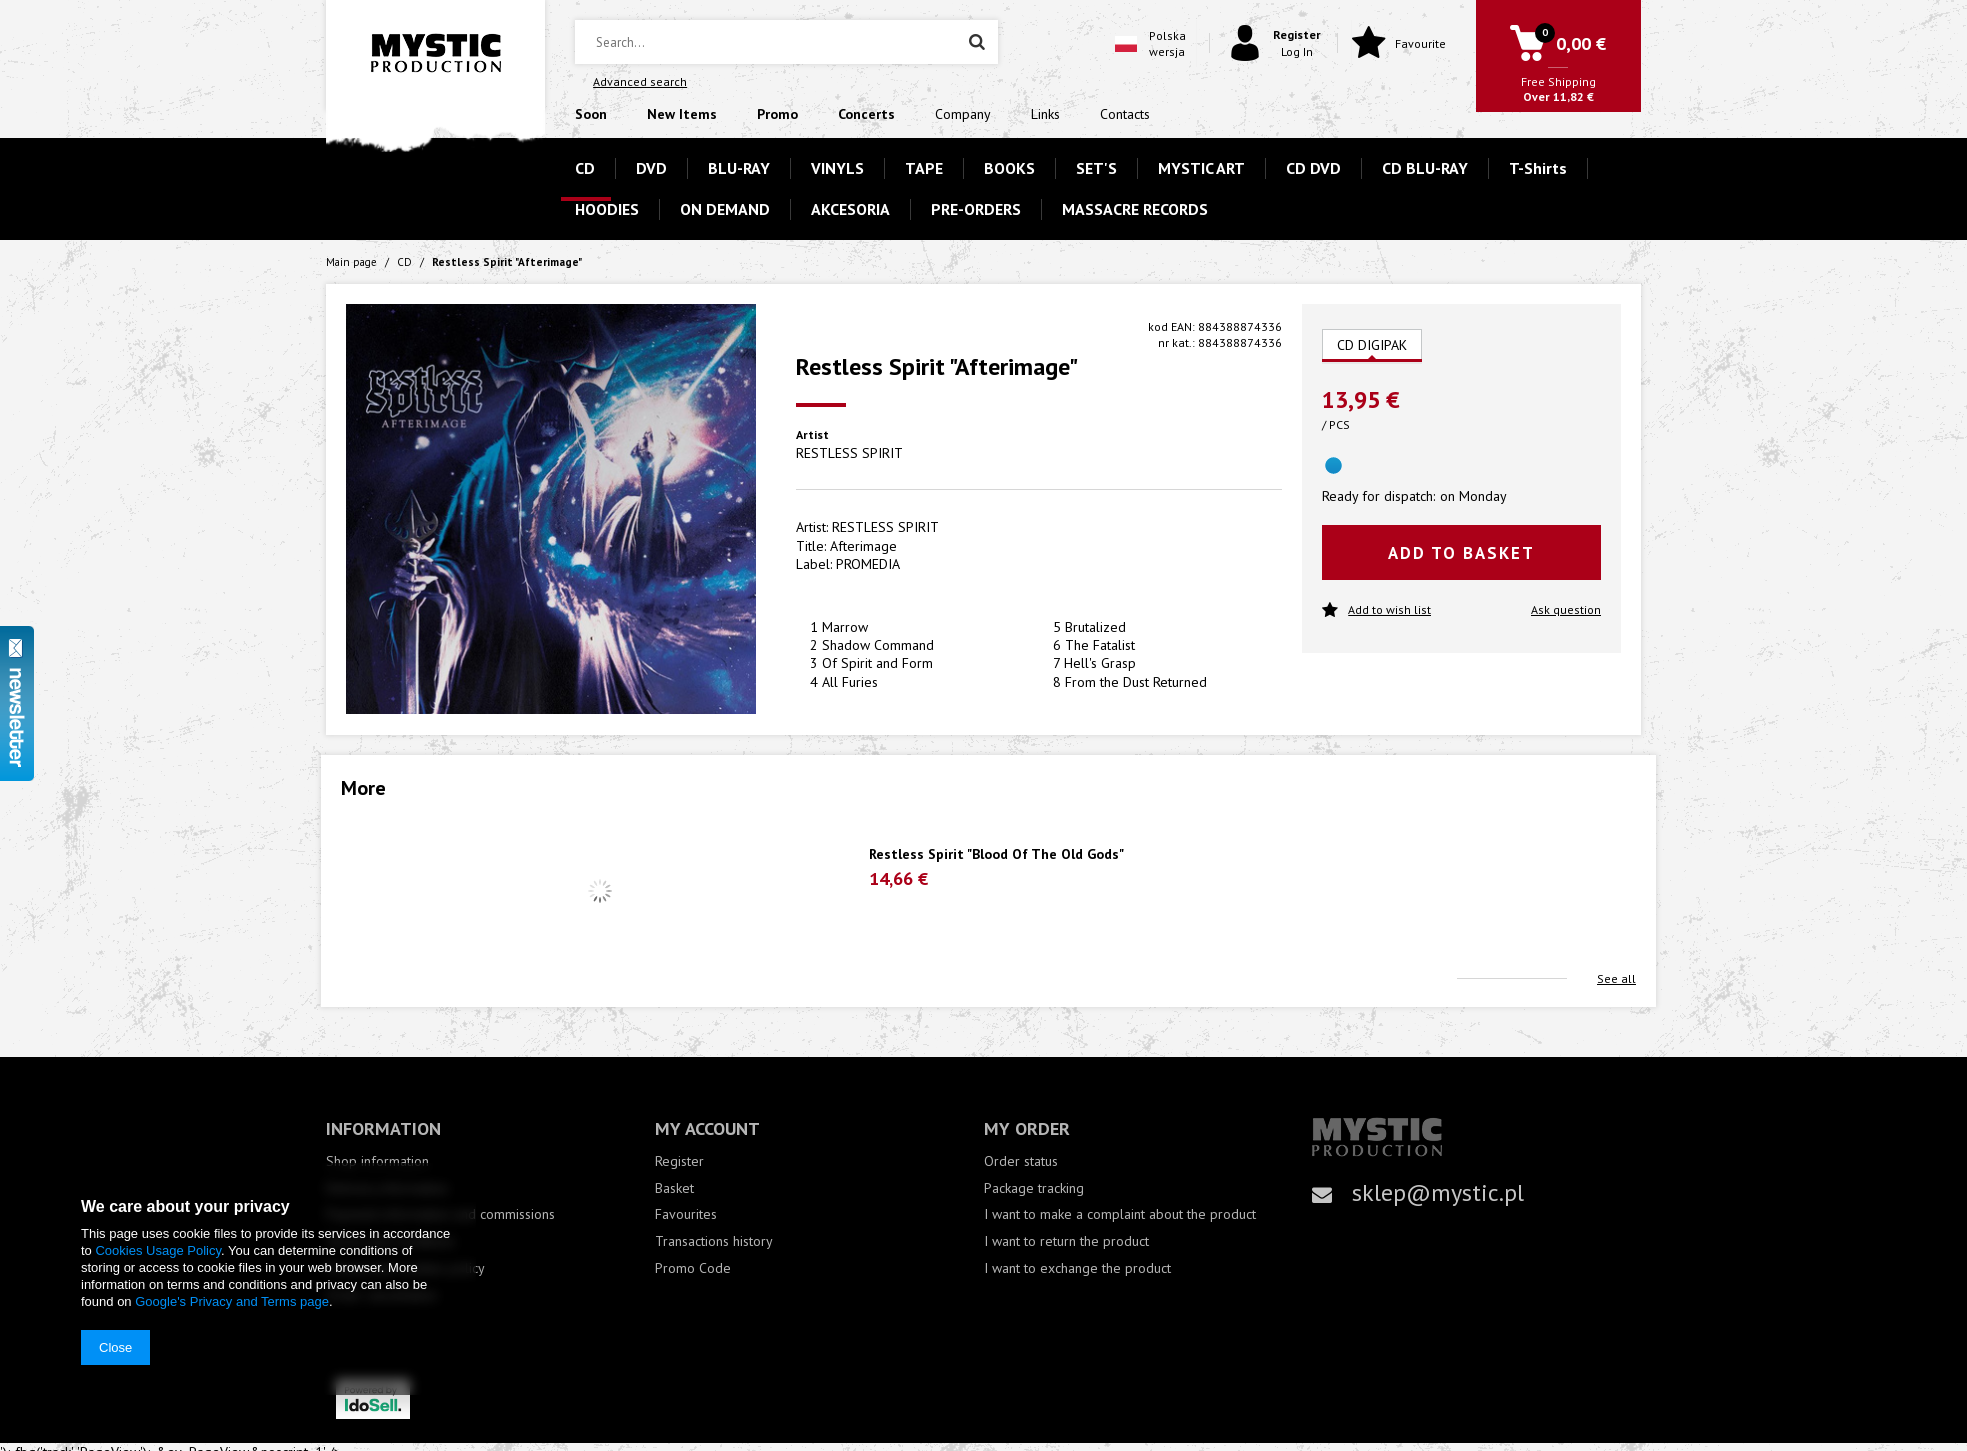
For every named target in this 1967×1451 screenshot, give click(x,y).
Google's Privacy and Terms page (232, 1301)
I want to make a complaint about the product (1120, 1214)
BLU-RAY (739, 168)
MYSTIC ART (1201, 168)
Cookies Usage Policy (157, 1250)
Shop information (377, 1161)
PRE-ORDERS (976, 209)
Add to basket (1461, 553)
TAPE (924, 168)
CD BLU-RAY (1425, 168)
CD (585, 168)
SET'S (1096, 168)
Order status (1021, 1161)
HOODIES (607, 209)
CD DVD (1313, 168)
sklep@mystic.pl (1438, 1192)
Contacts (1125, 114)
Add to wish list (1376, 610)
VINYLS (837, 168)
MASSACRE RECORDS (1135, 209)
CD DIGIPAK (1372, 345)
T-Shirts (1538, 168)
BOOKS (1009, 168)
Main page (351, 262)
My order (1027, 1128)
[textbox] (786, 42)
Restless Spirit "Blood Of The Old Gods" (996, 854)
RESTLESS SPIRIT (849, 453)
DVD (651, 168)
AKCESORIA (850, 209)
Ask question (1566, 609)
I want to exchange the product (1077, 1268)
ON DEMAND (725, 209)
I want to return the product (1066, 1241)
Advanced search (640, 81)
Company (963, 114)
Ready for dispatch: (1378, 496)
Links (1045, 114)
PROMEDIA (868, 564)
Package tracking (1034, 1188)
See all (1616, 978)
